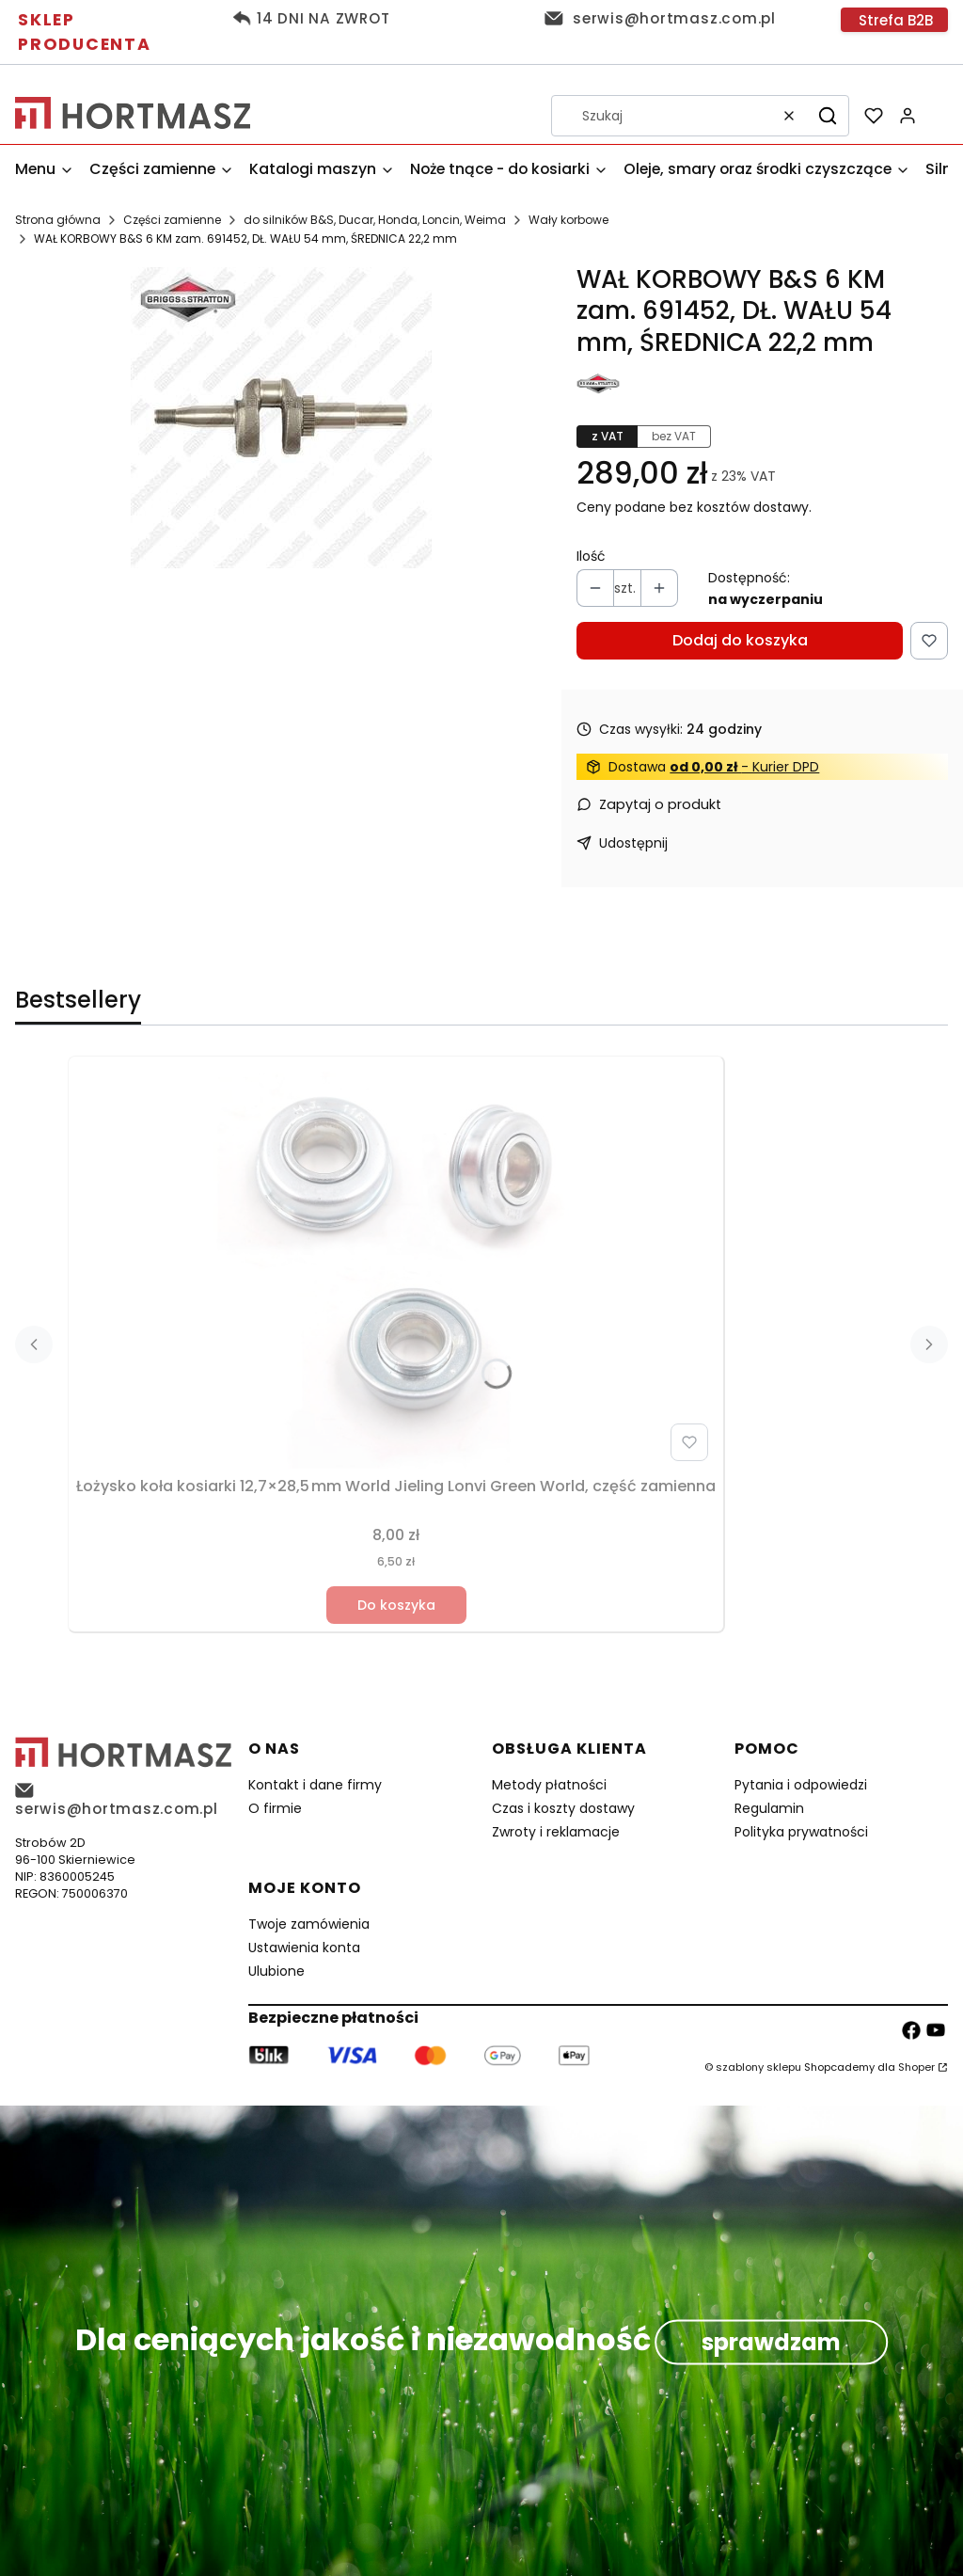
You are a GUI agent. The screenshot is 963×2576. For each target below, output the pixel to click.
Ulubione (276, 1971)
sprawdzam (771, 2342)
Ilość (591, 556)
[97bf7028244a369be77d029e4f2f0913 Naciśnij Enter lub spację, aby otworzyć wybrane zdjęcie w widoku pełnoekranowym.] (281, 417)
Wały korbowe (568, 220)
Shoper (916, 2067)
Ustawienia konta (304, 1947)
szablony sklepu (758, 2067)
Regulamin (769, 1808)
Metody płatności (549, 1784)
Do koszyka (396, 1605)
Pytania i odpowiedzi (800, 1784)
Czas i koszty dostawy (563, 1808)
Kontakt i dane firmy (315, 1784)
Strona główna (58, 220)
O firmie (275, 1808)
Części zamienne (172, 220)
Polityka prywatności (801, 1831)
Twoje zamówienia (309, 1924)
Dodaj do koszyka (740, 640)
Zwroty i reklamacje (556, 1831)
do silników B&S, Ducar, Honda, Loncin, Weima (375, 220)
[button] (828, 116)
